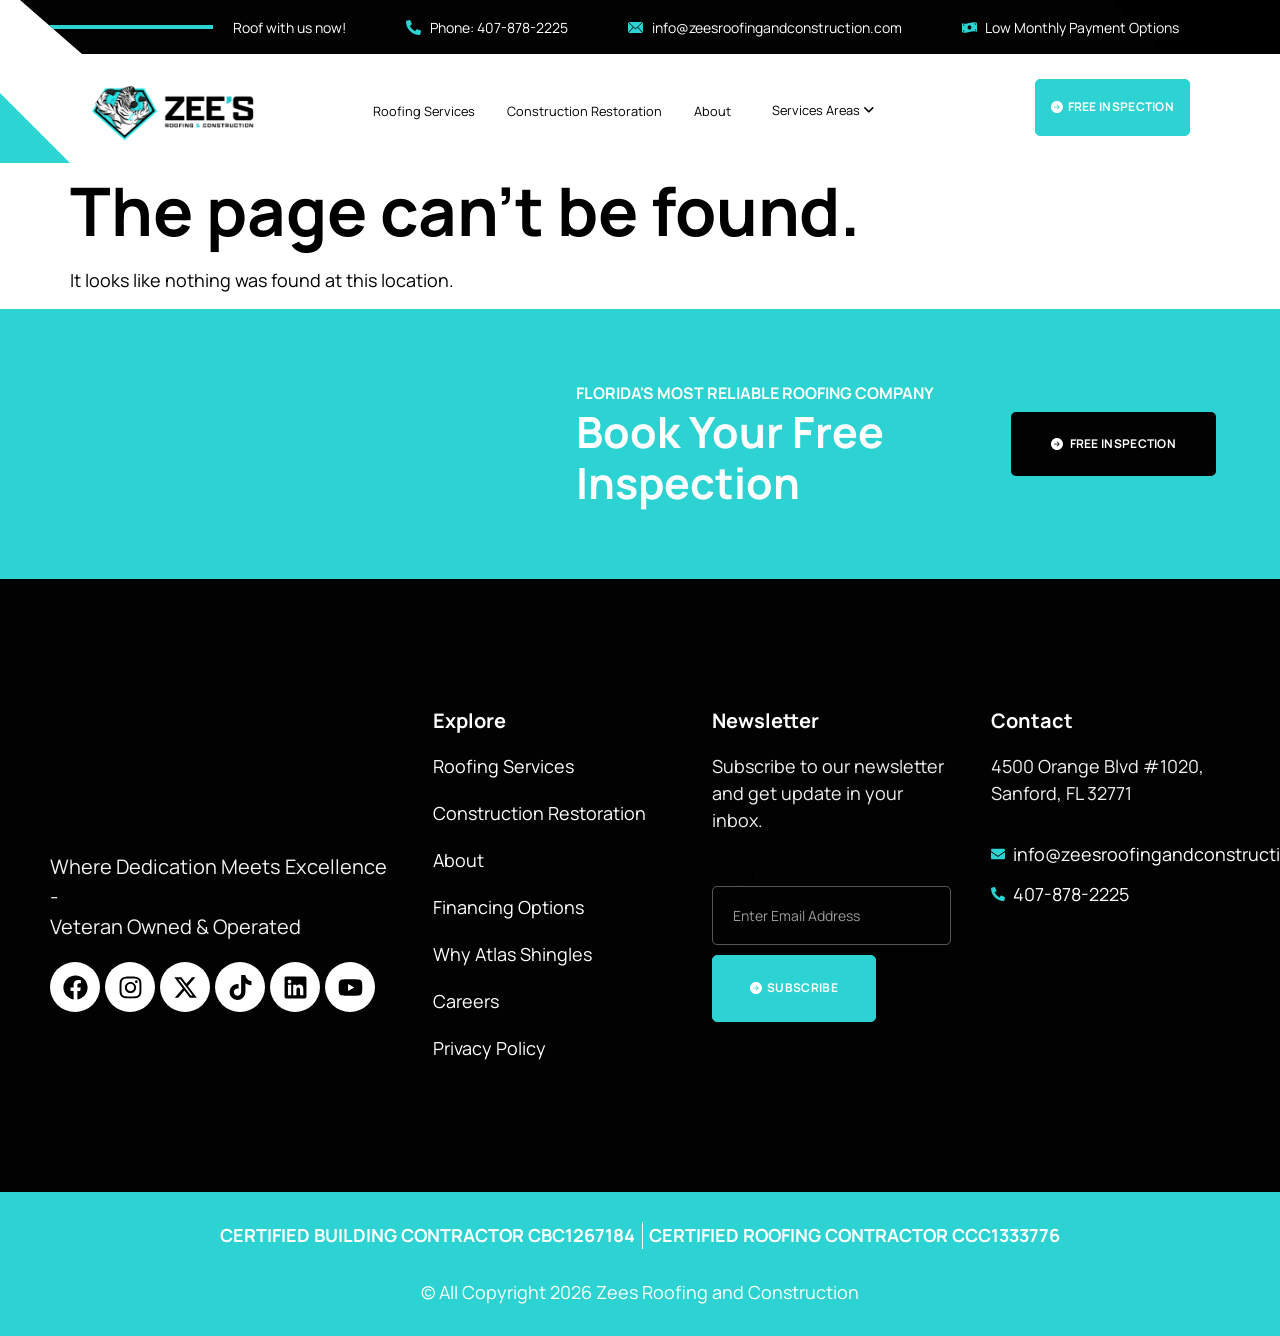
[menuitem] (823, 110)
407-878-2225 (1071, 894)
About (712, 111)
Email (733, 877)
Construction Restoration (584, 111)
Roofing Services (424, 111)
